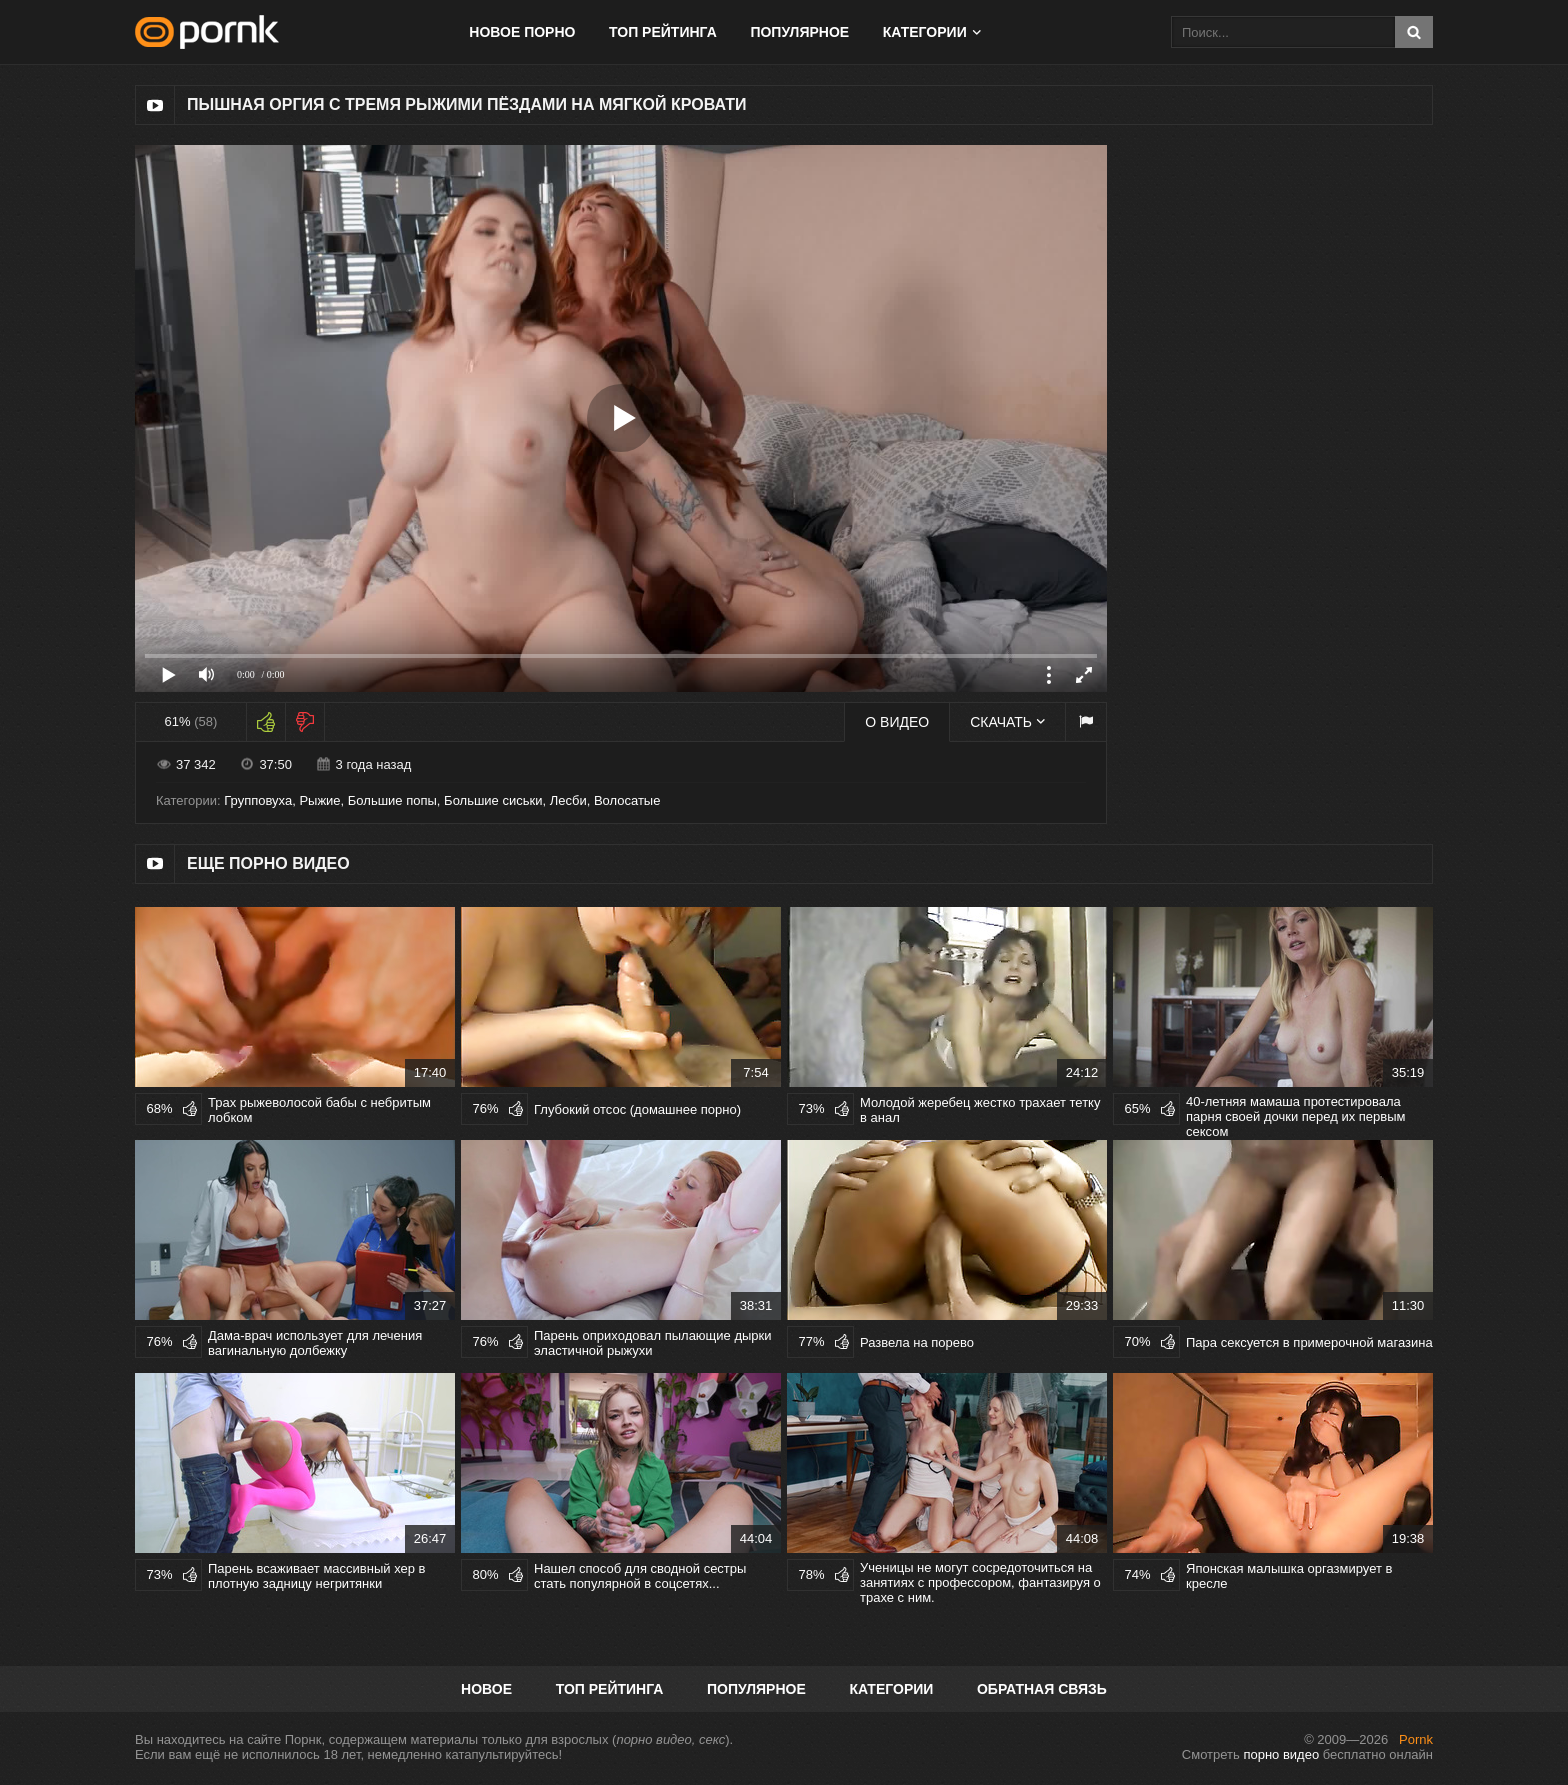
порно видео (1281, 1754)
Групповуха (258, 800)
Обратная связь (1042, 1689)
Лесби (568, 800)
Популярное (799, 32)
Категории (925, 32)
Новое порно (522, 32)
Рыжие (319, 800)
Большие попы (392, 800)
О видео (897, 722)
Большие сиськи (493, 800)
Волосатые (627, 800)
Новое (486, 1689)
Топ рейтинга (663, 32)
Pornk (1416, 1739)
